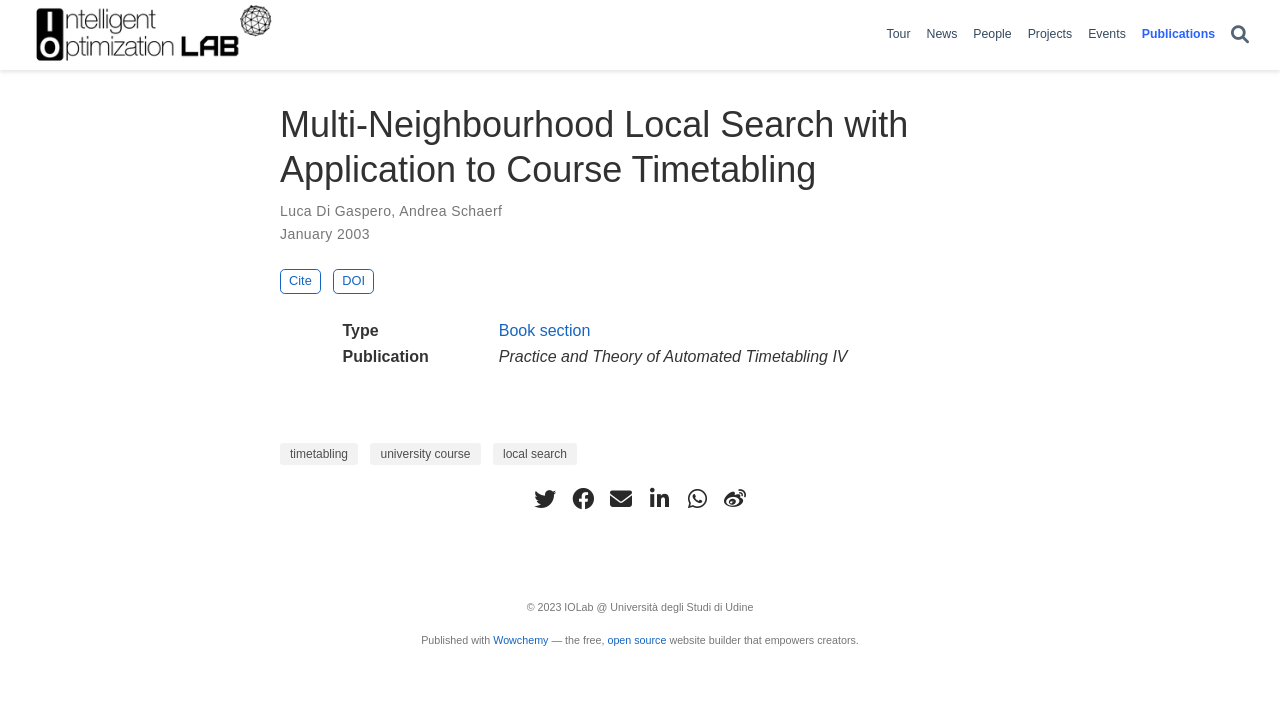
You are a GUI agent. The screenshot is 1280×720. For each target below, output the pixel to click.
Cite (300, 280)
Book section (545, 330)
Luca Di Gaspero (335, 211)
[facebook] (583, 499)
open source (636, 640)
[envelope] (621, 499)
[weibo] (735, 499)
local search (535, 454)
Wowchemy (520, 640)
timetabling (319, 454)
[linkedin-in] (659, 499)
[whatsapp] (697, 499)
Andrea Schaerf (450, 211)
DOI (353, 280)
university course (425, 454)
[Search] (1240, 35)
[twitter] (545, 499)
